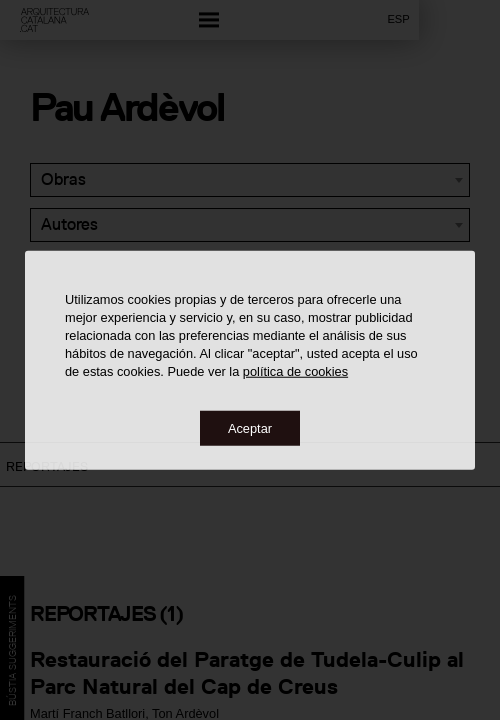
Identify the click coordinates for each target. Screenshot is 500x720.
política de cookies (295, 370)
